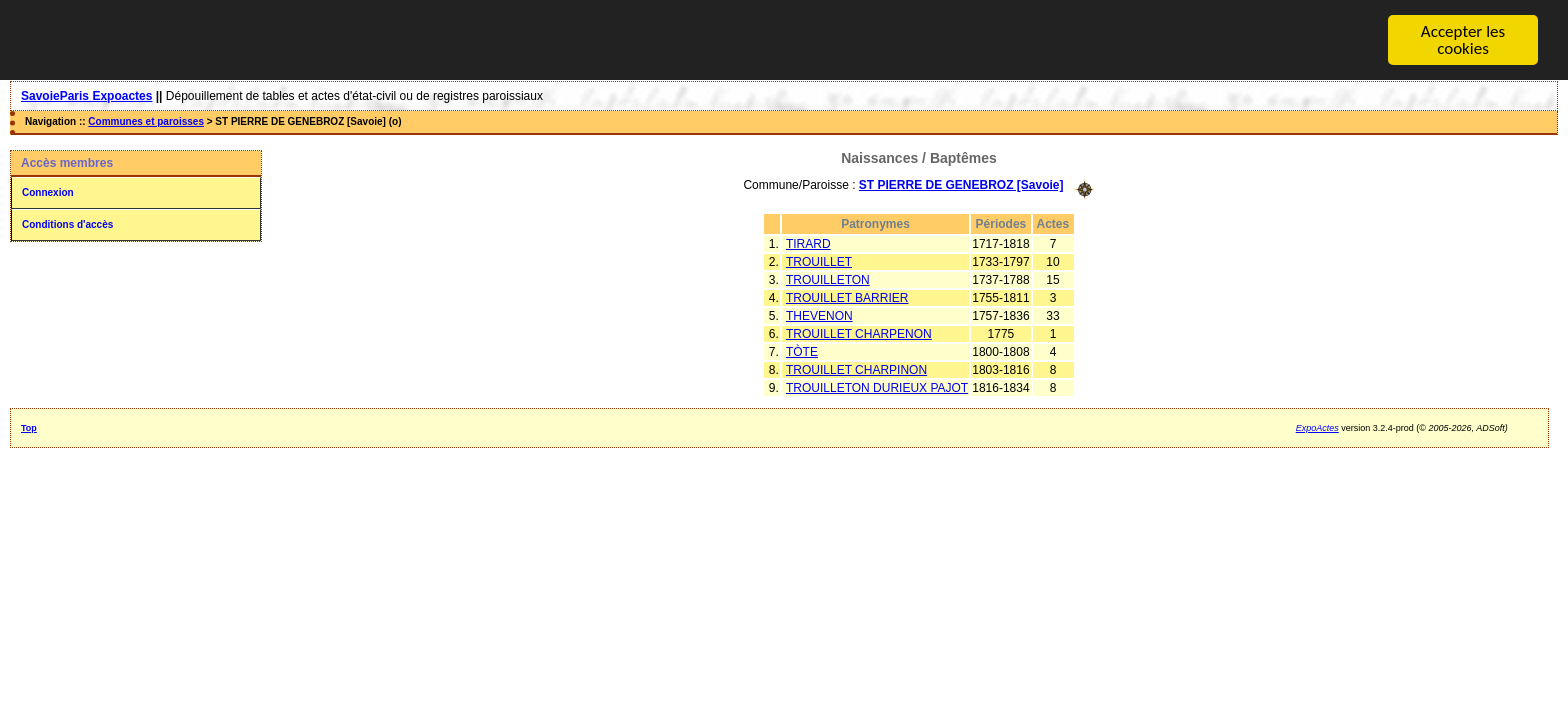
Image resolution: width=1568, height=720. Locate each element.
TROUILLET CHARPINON (856, 369)
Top (29, 427)
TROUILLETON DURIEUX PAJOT (877, 387)
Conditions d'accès (67, 224)
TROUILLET (819, 261)
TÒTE (802, 351)
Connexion (48, 192)
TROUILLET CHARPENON (859, 333)
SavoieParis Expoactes (86, 96)
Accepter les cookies (1463, 40)
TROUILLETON (828, 279)
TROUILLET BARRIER (847, 297)
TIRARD (808, 243)
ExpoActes (1317, 427)
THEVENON (819, 315)
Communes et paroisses (146, 121)
